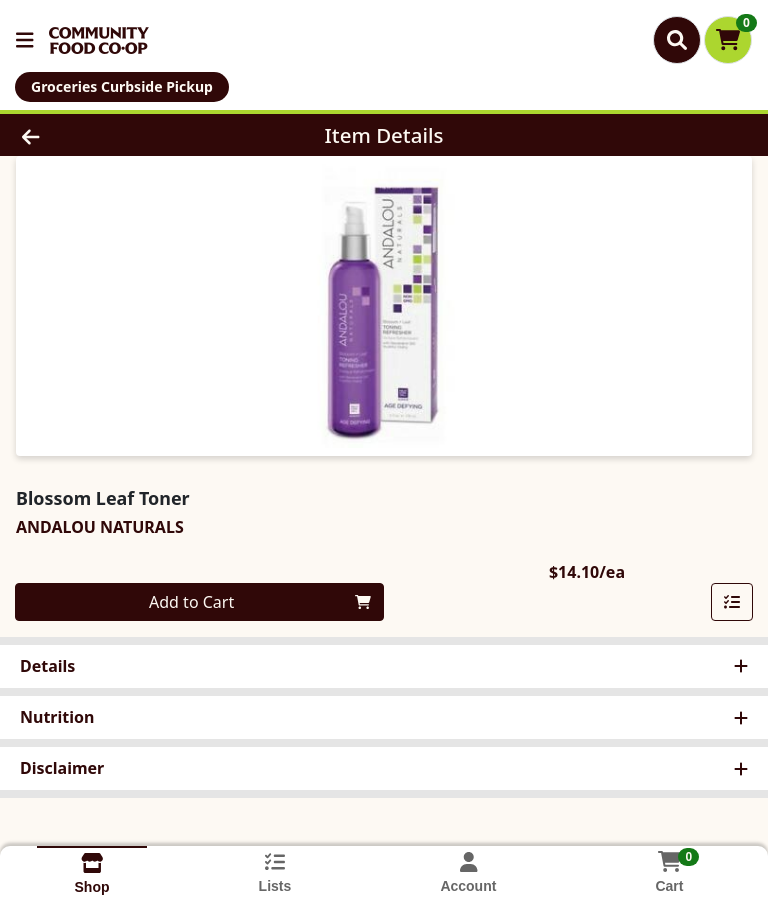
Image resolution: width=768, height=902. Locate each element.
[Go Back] (108, 135)
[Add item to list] (732, 602)
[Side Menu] (25, 40)
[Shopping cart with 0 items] (728, 40)
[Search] (677, 40)
